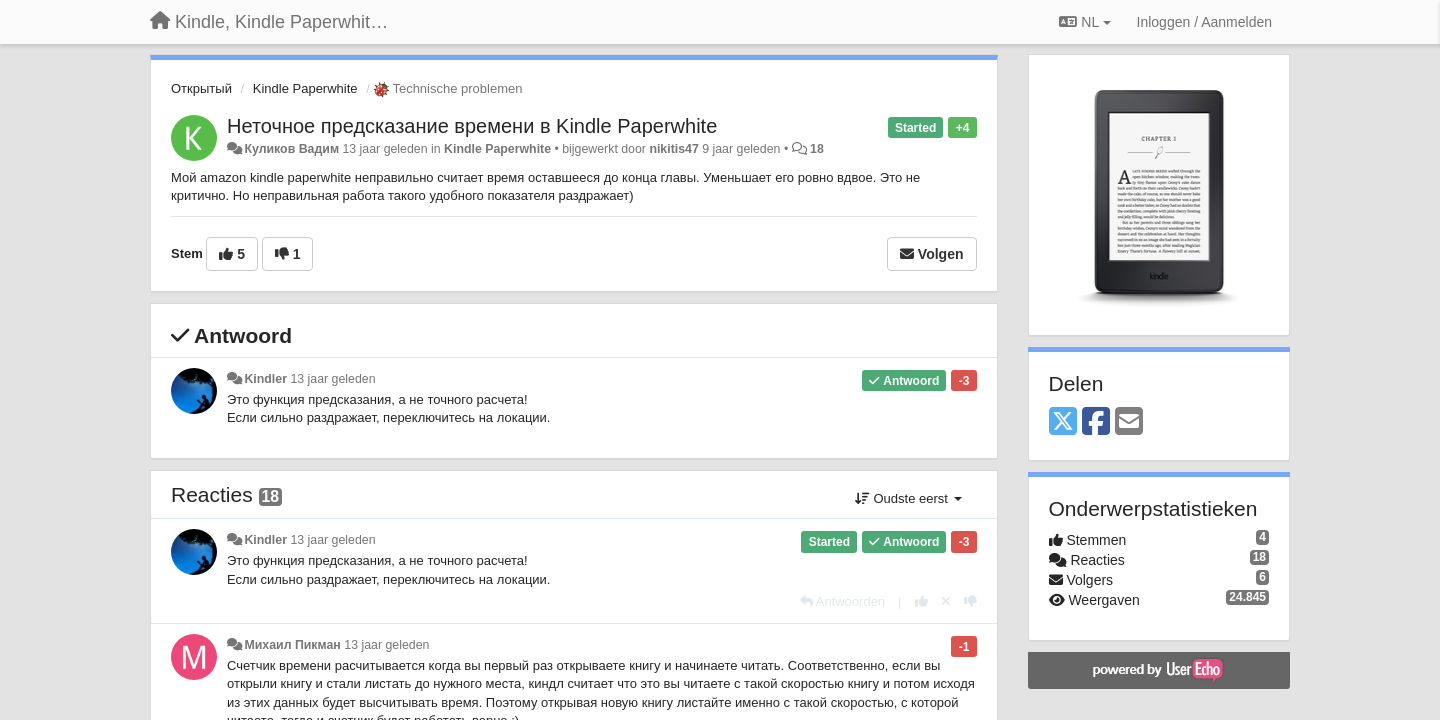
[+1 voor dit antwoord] (921, 601)
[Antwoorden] (842, 601)
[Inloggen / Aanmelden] (1204, 22)
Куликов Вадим (291, 149)
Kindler (265, 379)
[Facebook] (1096, 422)
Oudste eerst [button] (908, 498)
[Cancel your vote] (946, 601)
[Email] (1129, 422)
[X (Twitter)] (1063, 422)
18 (817, 149)
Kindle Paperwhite (305, 88)
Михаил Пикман (292, 645)
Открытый (201, 88)
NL (1084, 22)
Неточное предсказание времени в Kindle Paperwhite (472, 126)
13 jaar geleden (332, 379)
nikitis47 (673, 149)
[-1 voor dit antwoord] (970, 601)
